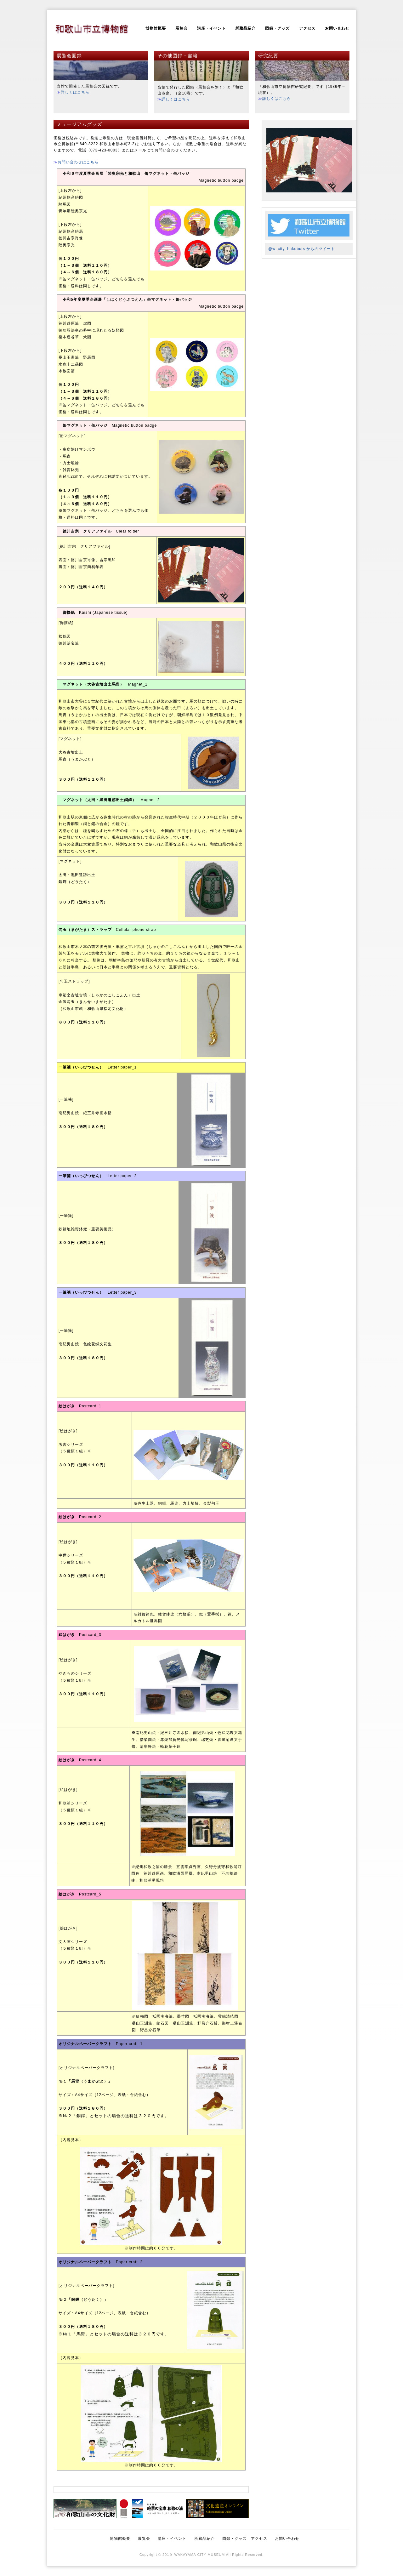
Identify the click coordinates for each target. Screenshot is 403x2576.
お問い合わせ (337, 28)
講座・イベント (211, 28)
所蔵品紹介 (245, 28)
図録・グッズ (277, 28)
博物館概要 (155, 28)
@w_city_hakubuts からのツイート (301, 249)
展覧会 (181, 28)
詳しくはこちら (75, 92)
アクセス (307, 28)
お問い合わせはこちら (78, 162)
